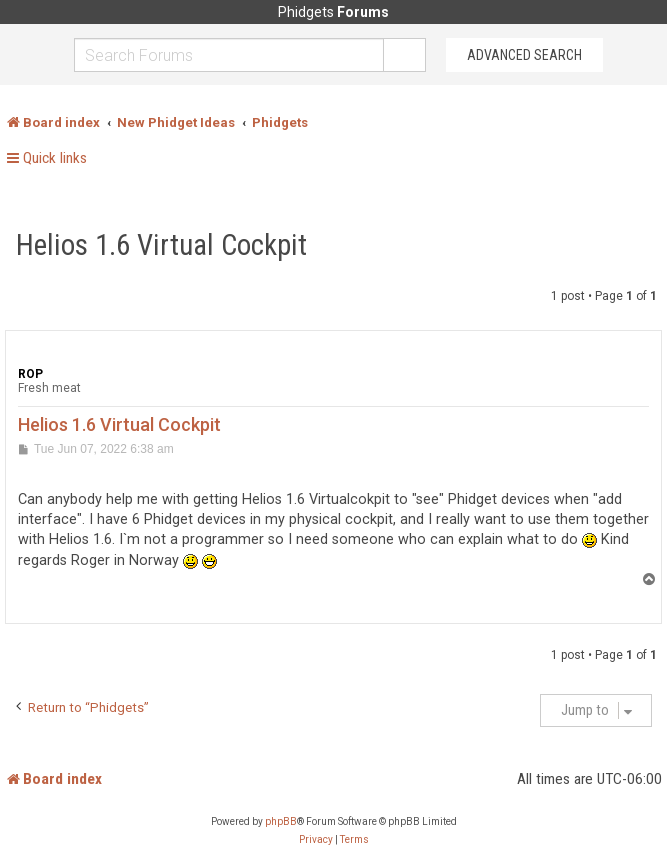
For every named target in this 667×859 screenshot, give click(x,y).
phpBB (281, 821)
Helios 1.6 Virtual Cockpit (161, 245)
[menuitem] (316, 840)
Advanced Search (524, 55)
